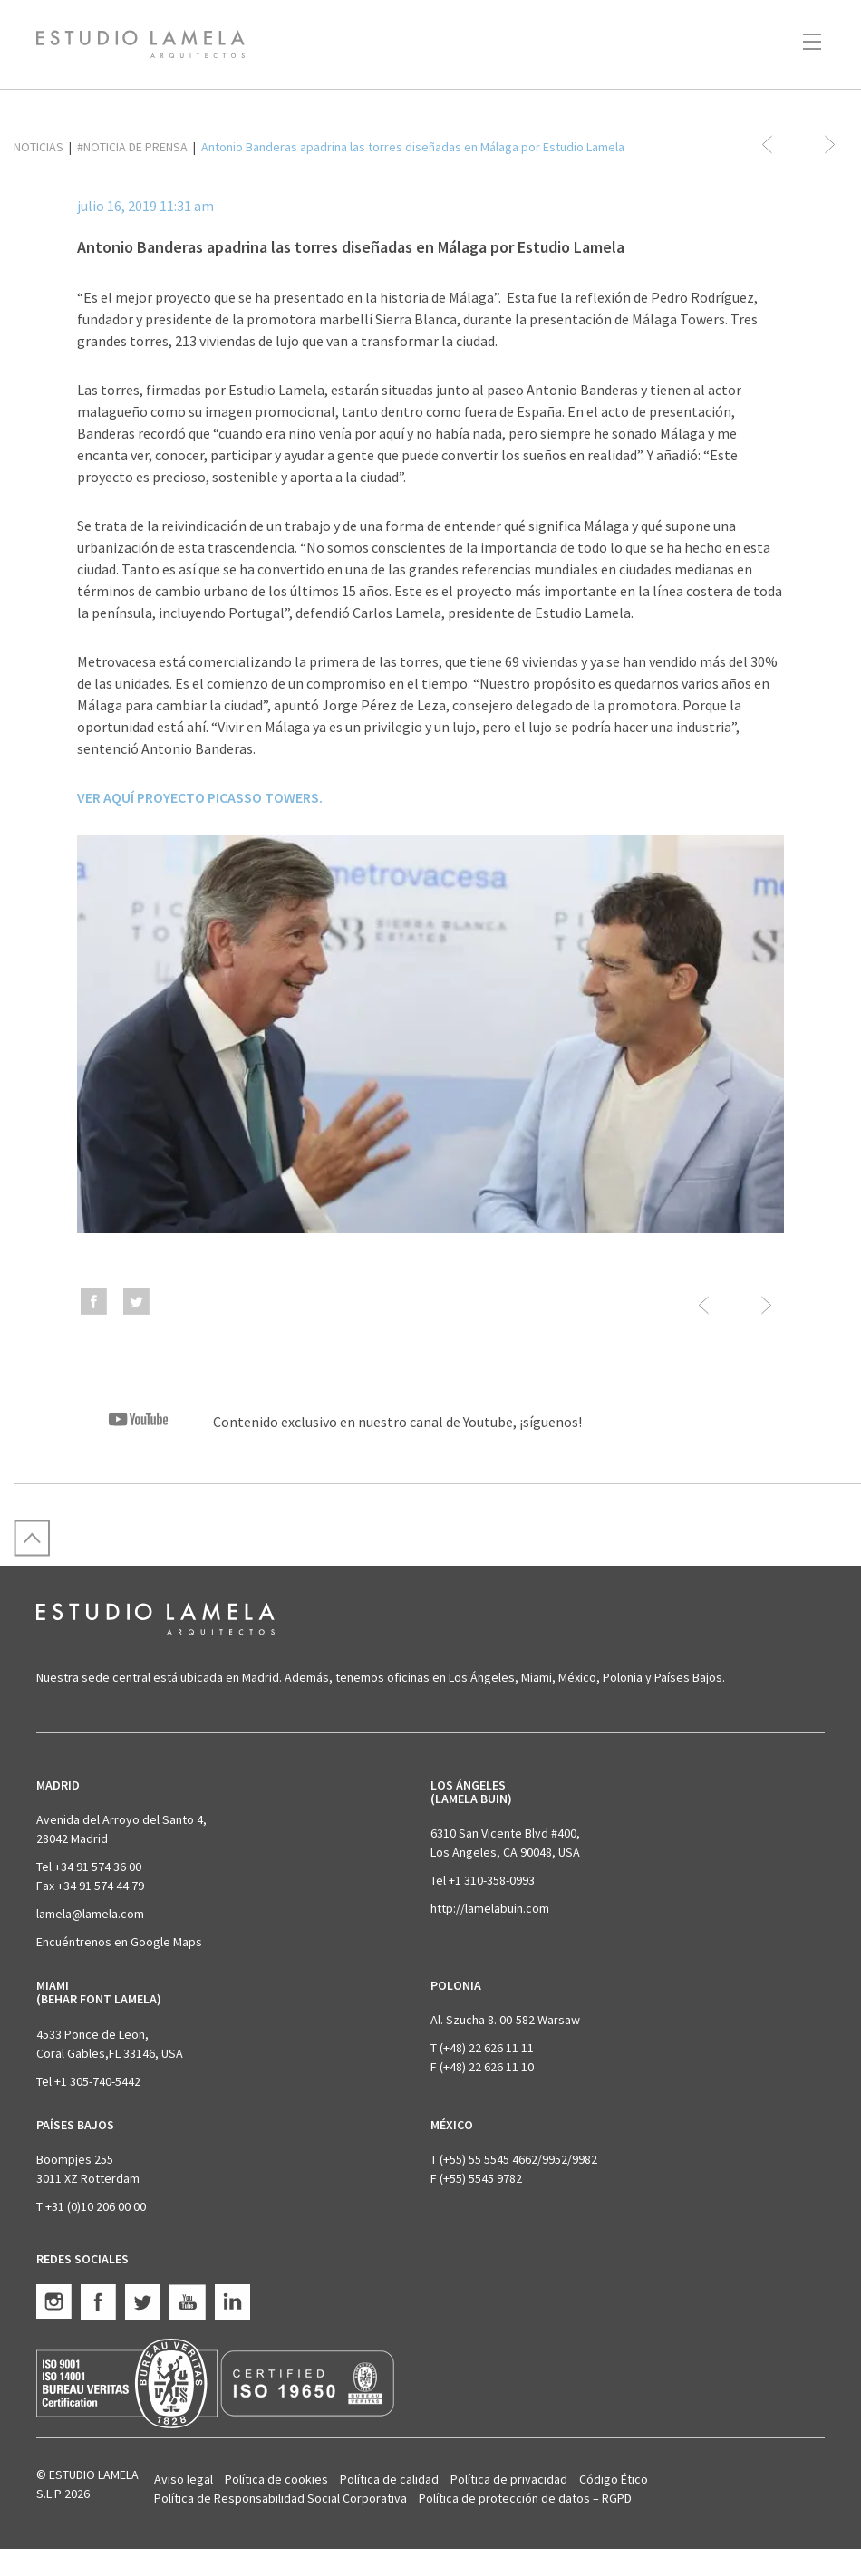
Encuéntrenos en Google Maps (119, 1942)
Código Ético (613, 2479)
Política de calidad (389, 2479)
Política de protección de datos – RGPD (525, 2498)
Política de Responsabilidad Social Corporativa (280, 2498)
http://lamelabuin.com (489, 1908)
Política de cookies (276, 2479)
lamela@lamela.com (90, 1913)
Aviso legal (183, 2479)
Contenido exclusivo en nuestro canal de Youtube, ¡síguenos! (329, 1422)
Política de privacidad (508, 2479)
